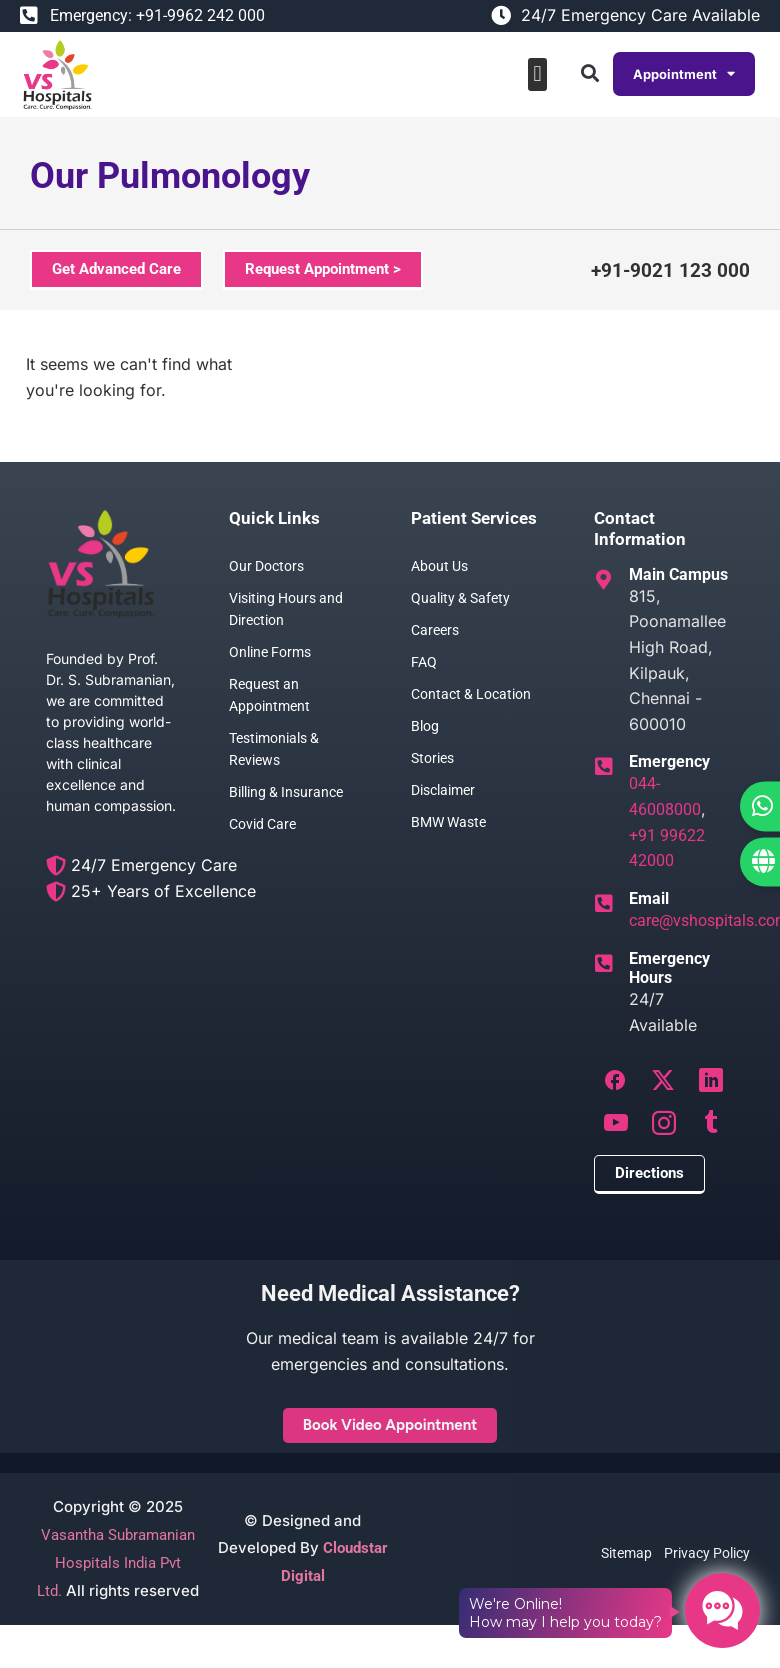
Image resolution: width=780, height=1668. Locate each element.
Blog (425, 726)
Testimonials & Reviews (274, 749)
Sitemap (626, 1553)
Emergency (669, 761)
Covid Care (262, 824)
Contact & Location (471, 694)
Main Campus (678, 574)
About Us (439, 566)
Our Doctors (266, 566)
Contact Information (640, 528)
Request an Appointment (269, 695)
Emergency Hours (669, 968)
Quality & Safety (460, 598)
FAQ (424, 662)
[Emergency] (604, 767)
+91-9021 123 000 (670, 270)
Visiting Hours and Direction (286, 609)
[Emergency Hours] (604, 964)
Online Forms (270, 652)
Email (649, 898)
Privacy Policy (707, 1553)
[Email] (604, 904)
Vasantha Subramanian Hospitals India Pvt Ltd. (116, 1563)
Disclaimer (443, 790)
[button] (537, 74)
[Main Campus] (604, 580)
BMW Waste (448, 822)
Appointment (684, 74)
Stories (432, 758)
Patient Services (474, 518)
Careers (435, 630)
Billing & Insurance (286, 792)
